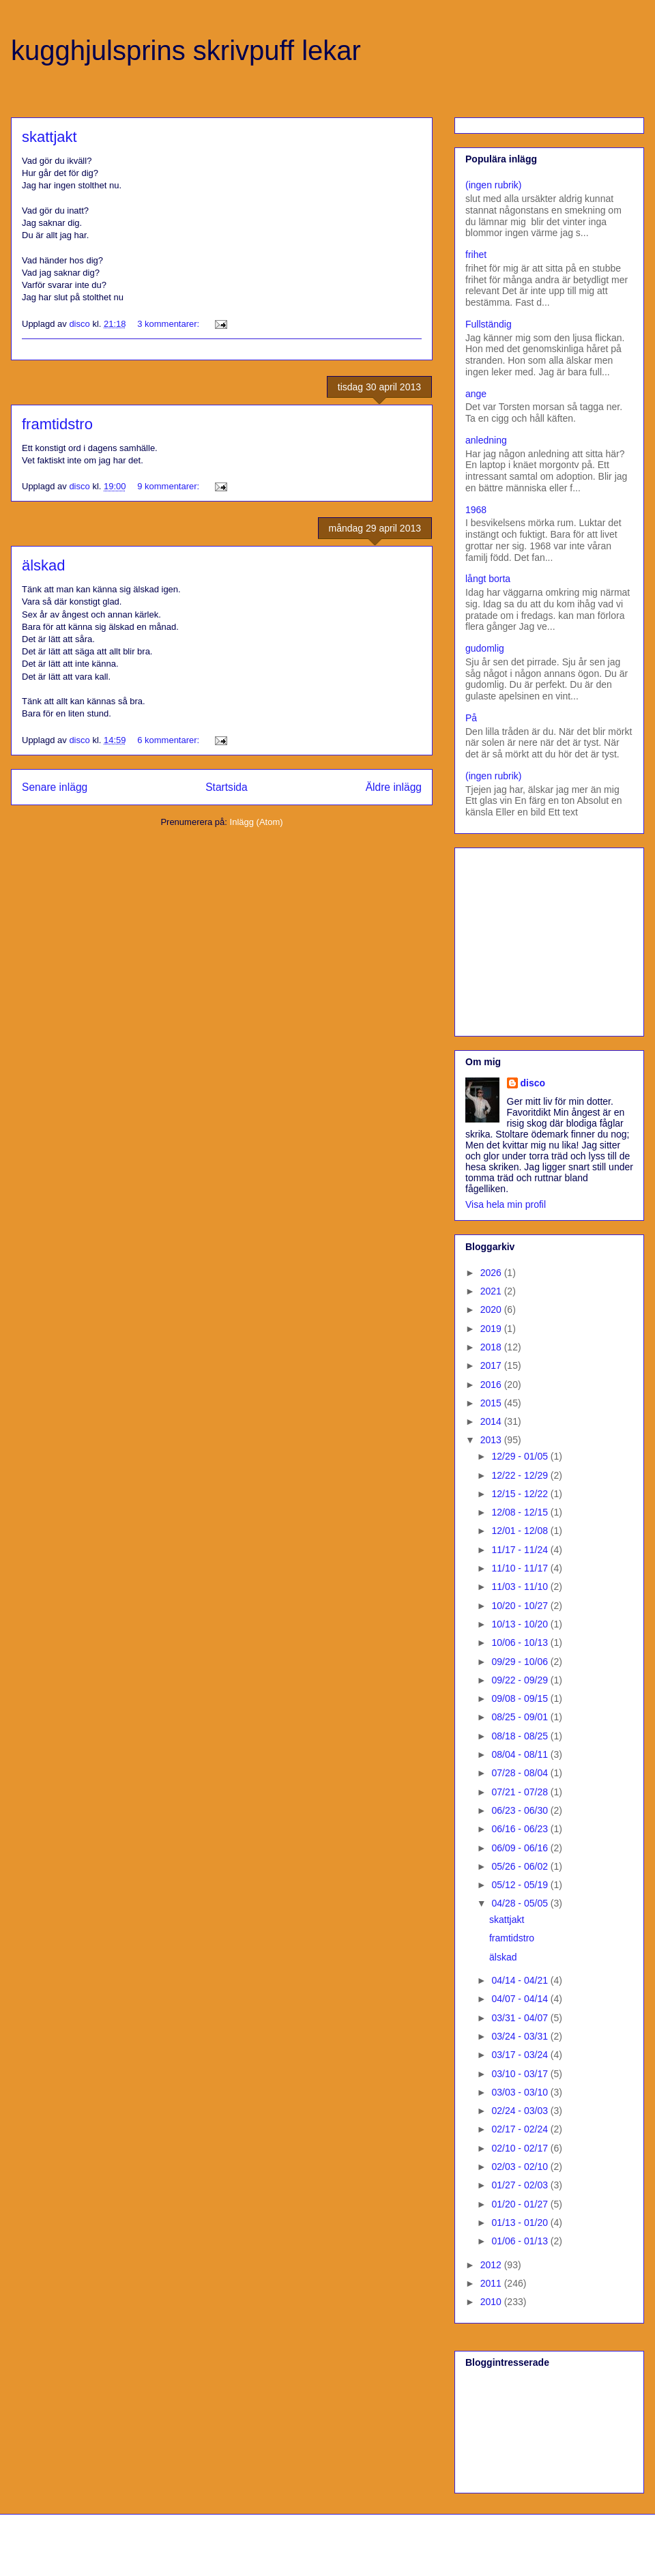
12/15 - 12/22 (520, 1493)
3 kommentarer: (169, 324)
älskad (44, 565)
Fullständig (488, 324)
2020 (492, 1309)
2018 (492, 1347)
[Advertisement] (550, 938)
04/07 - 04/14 (520, 1998)
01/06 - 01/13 (520, 2240)
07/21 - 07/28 (520, 1791)
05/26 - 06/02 (520, 1866)
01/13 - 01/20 (520, 2222)
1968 (475, 509)
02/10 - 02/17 (520, 2148)
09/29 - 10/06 (520, 1661)
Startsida (226, 787)
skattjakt (49, 136)
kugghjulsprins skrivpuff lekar (186, 50)
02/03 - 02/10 (520, 2166)
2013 (492, 1439)
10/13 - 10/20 (520, 1624)
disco (533, 1082)
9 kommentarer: (169, 486)
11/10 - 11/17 (520, 1568)
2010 (492, 2301)
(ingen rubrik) (493, 184)
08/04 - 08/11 (520, 1754)
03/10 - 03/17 (520, 2073)
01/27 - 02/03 (520, 2185)
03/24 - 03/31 (520, 2036)
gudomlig (484, 648)
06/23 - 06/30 (520, 1810)
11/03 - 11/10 (520, 1586)
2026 (492, 1272)
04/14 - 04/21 (520, 1980)
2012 (492, 2264)
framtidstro (57, 424)
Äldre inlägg (394, 787)
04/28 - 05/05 (520, 1903)
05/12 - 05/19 (520, 1884)
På (471, 717)
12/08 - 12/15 (520, 1512)
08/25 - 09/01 (520, 1716)
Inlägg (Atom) (256, 822)
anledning (486, 440)
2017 (492, 1365)
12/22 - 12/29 (520, 1475)
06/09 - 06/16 (520, 1847)
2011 (492, 2283)
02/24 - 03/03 (520, 2110)
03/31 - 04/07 (520, 2017)
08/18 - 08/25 (520, 1736)
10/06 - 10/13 (520, 1642)
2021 (492, 1291)
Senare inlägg (54, 787)
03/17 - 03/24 (520, 2054)
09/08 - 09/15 (520, 1698)
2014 (492, 1421)
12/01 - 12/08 (520, 1530)
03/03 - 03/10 (520, 2092)
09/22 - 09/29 (520, 1680)
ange (475, 393)
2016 (492, 1384)
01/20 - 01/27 (520, 2204)
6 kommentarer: (169, 740)
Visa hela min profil (505, 1204)
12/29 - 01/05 (520, 1456)
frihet (475, 254)
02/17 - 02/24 (520, 2129)
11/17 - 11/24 (520, 1549)
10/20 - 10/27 (520, 1605)
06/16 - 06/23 (520, 1828)
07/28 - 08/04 (520, 1772)
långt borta (487, 578)
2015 (492, 1403)
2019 (492, 1328)
